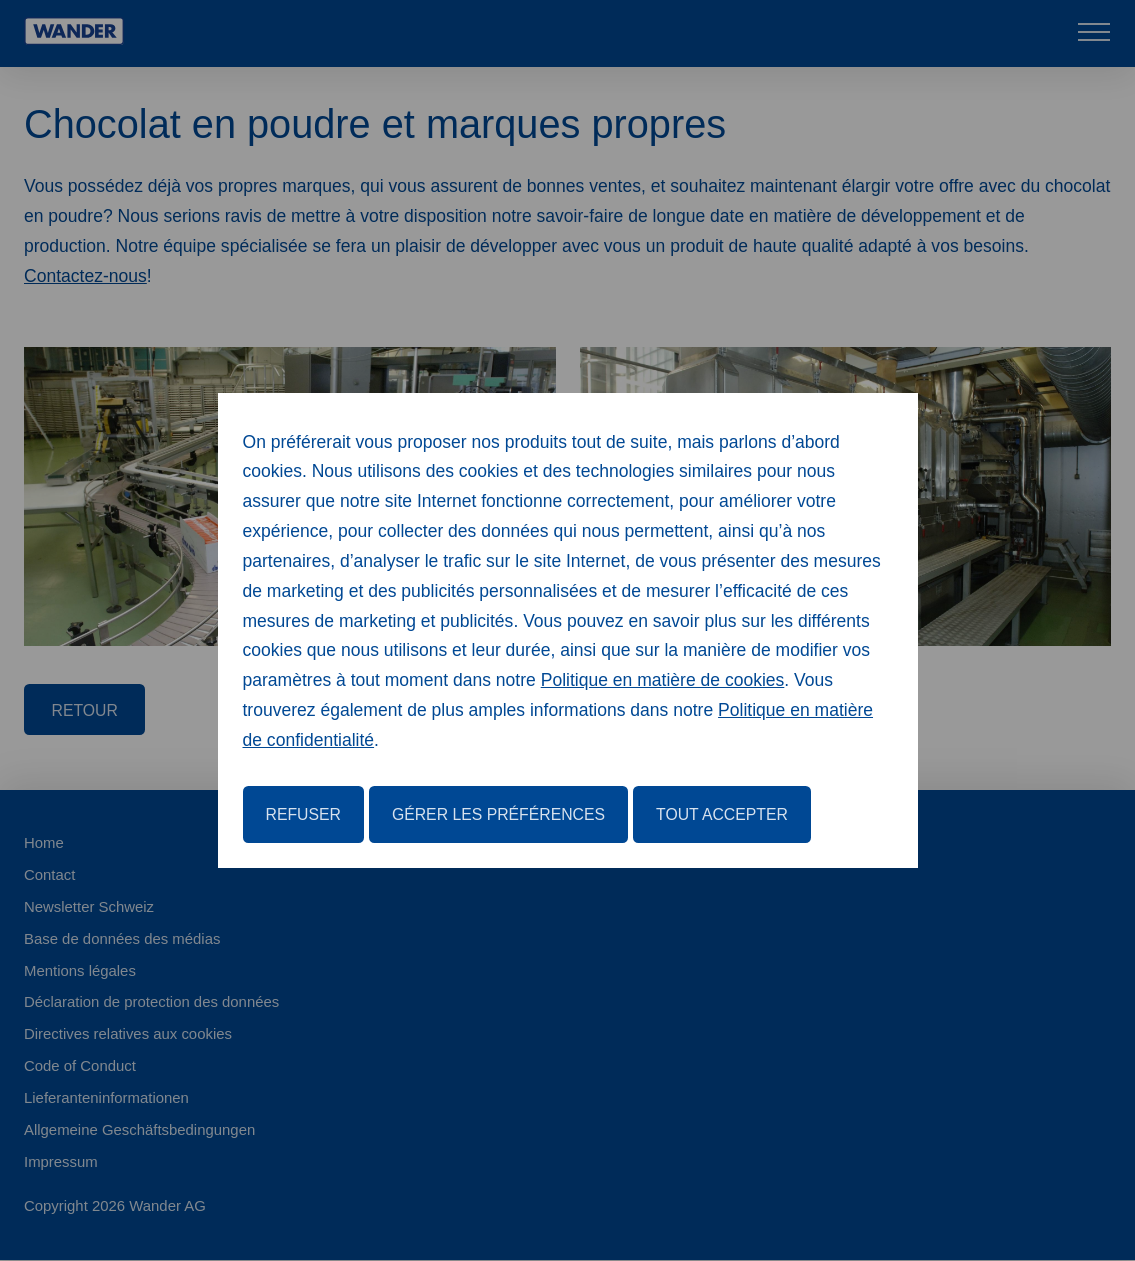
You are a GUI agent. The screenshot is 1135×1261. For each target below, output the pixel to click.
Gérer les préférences (498, 814)
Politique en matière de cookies (663, 680)
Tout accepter (722, 814)
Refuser (303, 814)
